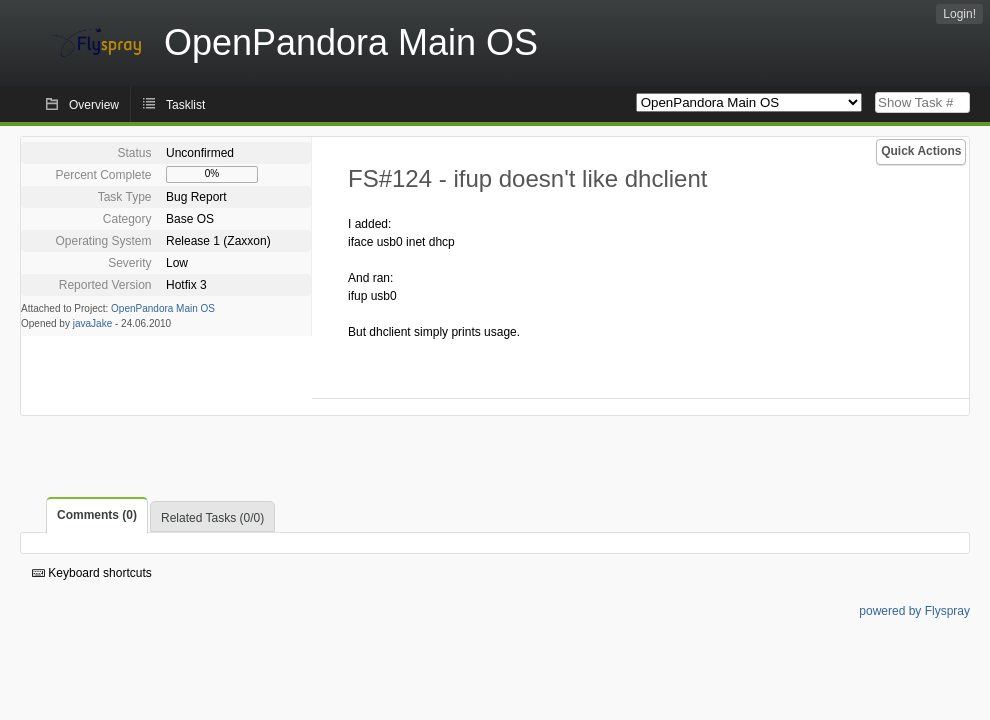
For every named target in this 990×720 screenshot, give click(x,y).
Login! (959, 14)
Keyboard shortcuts (92, 573)
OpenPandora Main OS (163, 308)
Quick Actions (921, 151)
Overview (94, 105)
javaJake (92, 323)
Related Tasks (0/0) (212, 518)
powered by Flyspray (914, 611)
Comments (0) (97, 515)
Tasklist (185, 105)
